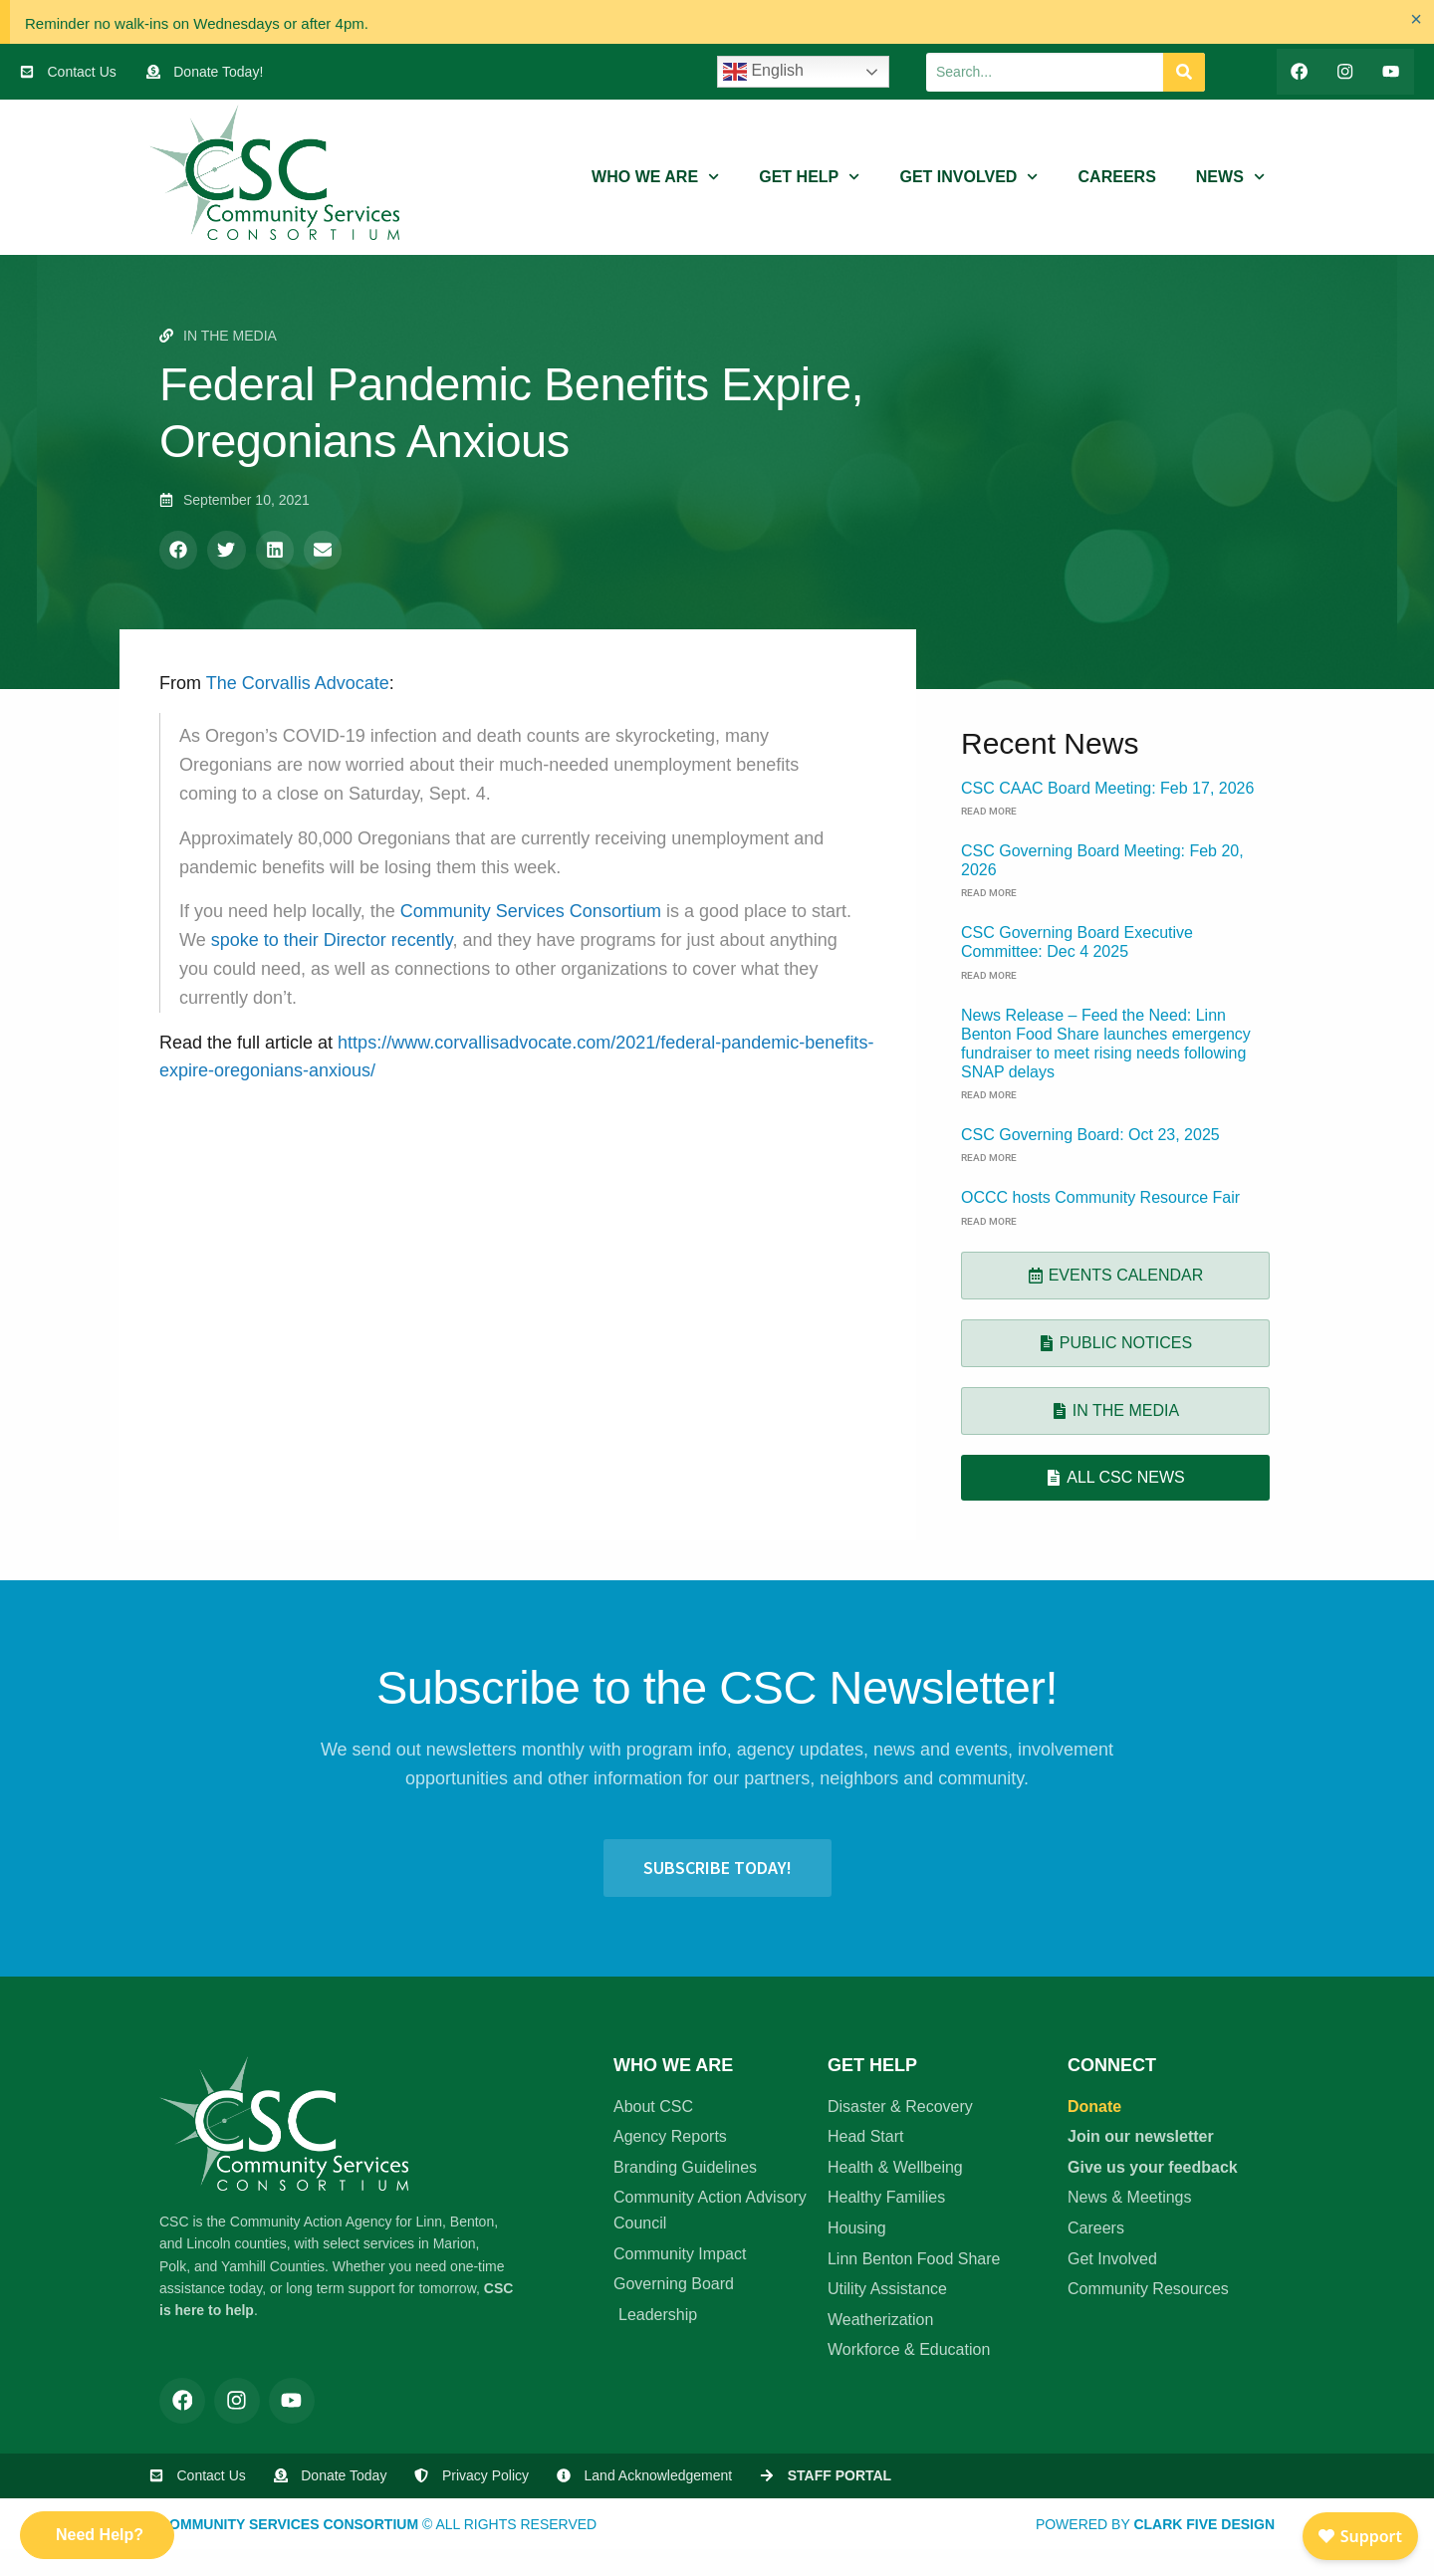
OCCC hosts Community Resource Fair (1100, 1198)
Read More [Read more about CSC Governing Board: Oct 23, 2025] (989, 1158)
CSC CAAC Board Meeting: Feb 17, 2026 (1107, 788)
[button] (178, 551)
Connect (1112, 2065)
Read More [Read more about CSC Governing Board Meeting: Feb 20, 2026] (989, 893)
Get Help (809, 177)
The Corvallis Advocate (297, 683)
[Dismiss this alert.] (1415, 20)
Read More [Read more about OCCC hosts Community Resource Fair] (989, 1221)
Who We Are (655, 177)
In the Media (230, 336)
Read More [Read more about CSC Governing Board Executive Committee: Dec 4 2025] (989, 975)
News (1230, 177)
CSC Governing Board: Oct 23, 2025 (1090, 1135)
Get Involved (968, 177)
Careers (1117, 177)
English (763, 72)
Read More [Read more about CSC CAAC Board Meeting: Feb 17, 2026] (989, 811)
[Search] (1184, 72)
